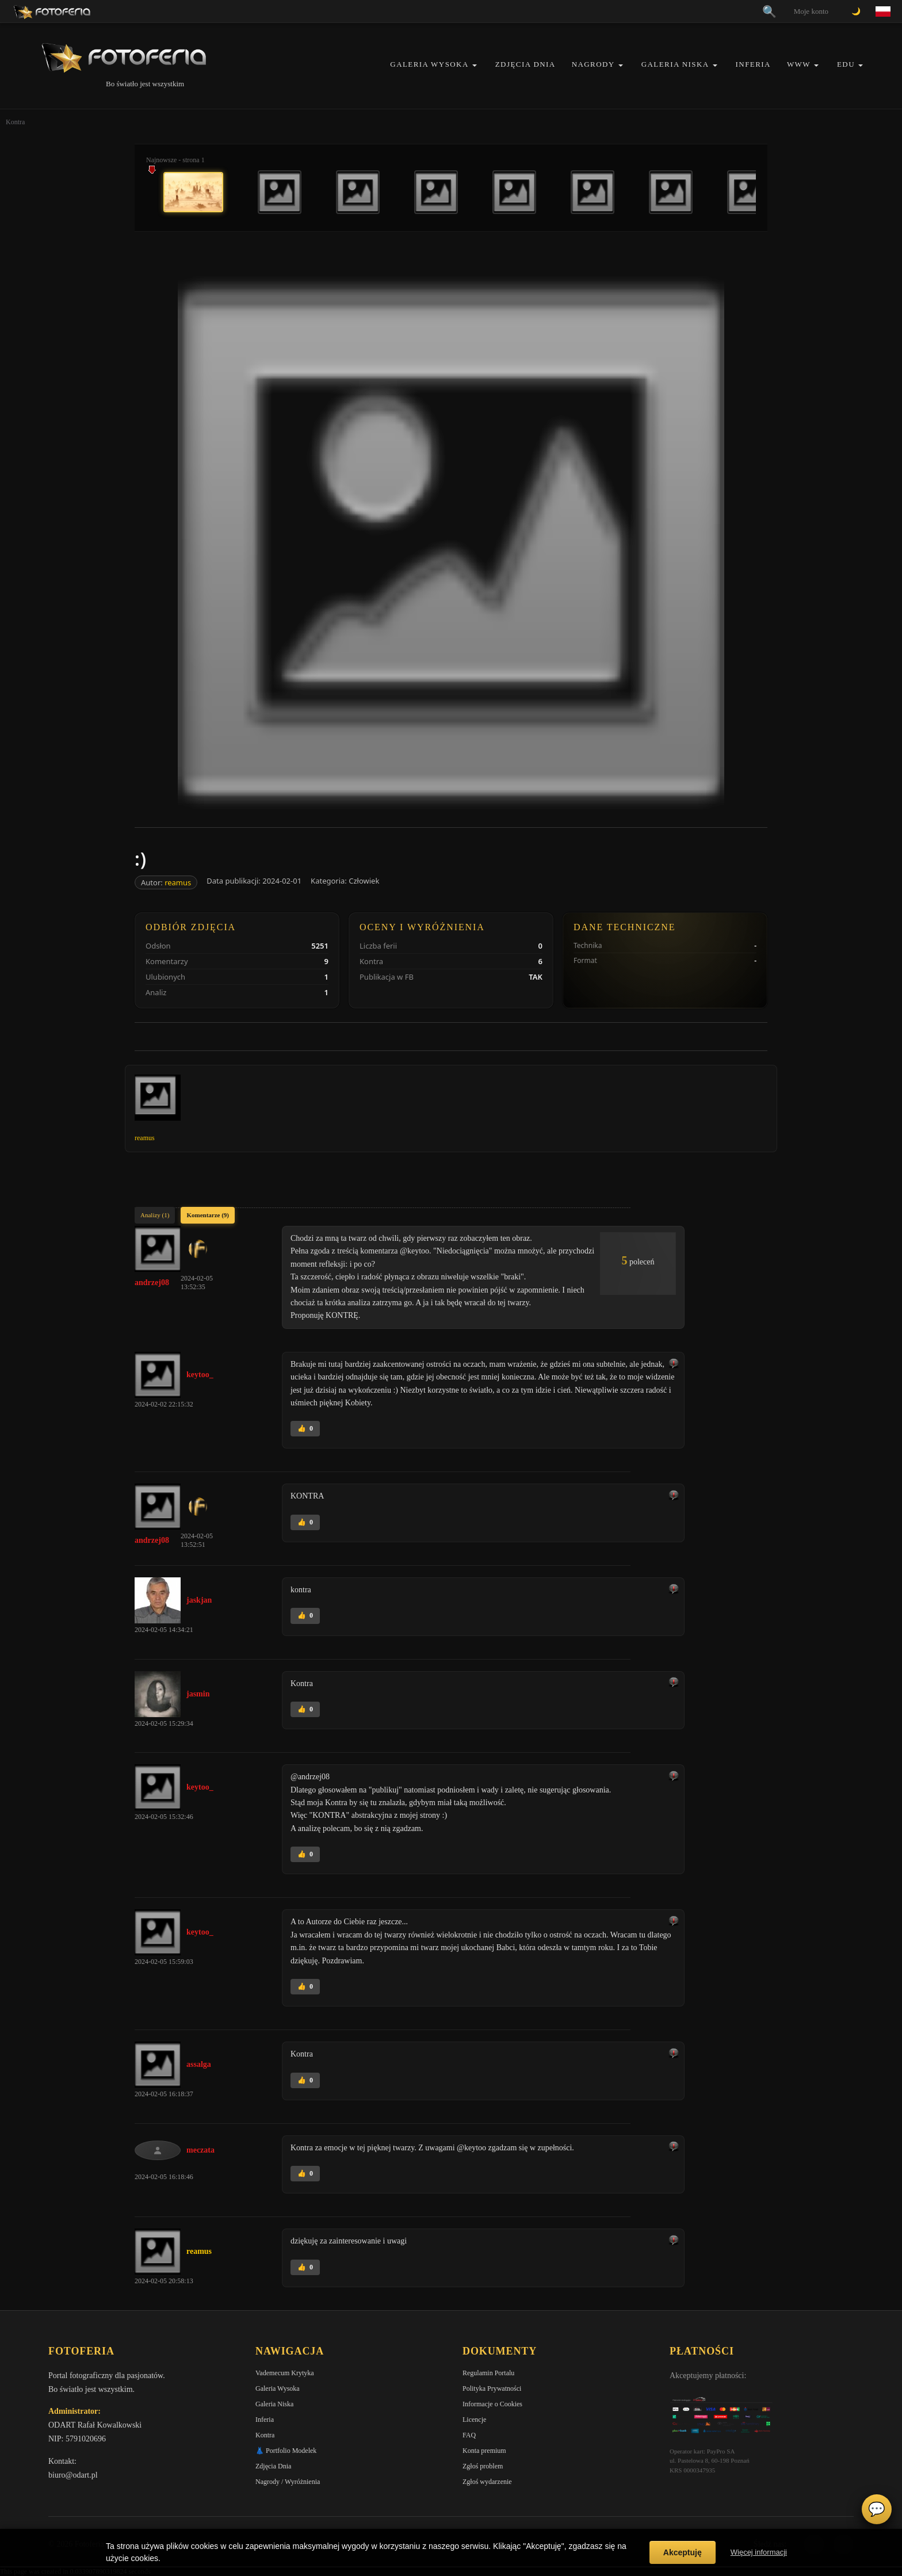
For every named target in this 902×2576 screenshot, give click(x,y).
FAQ (469, 2435)
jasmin (197, 1694)
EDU (846, 64)
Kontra (264, 2435)
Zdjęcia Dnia (525, 64)
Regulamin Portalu (488, 2373)
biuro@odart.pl (73, 2475)
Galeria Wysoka (429, 64)
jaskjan (199, 1600)
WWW (799, 64)
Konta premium (484, 2451)
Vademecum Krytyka (284, 2373)
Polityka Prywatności (492, 2388)
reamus (178, 882)
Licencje (474, 2420)
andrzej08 (152, 1282)
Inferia (753, 64)
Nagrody (593, 64)
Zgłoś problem (483, 2466)
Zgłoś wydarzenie (487, 2482)
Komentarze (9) (207, 1214)
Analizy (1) (154, 1214)
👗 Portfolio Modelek (285, 2451)
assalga (198, 2064)
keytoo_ (199, 1374)
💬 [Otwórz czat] (876, 2509)
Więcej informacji (759, 2552)
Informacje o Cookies (492, 2404)
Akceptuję (682, 2552)
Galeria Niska (675, 64)
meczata (200, 2150)
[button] (474, 65)
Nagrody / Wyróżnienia (287, 2482)
